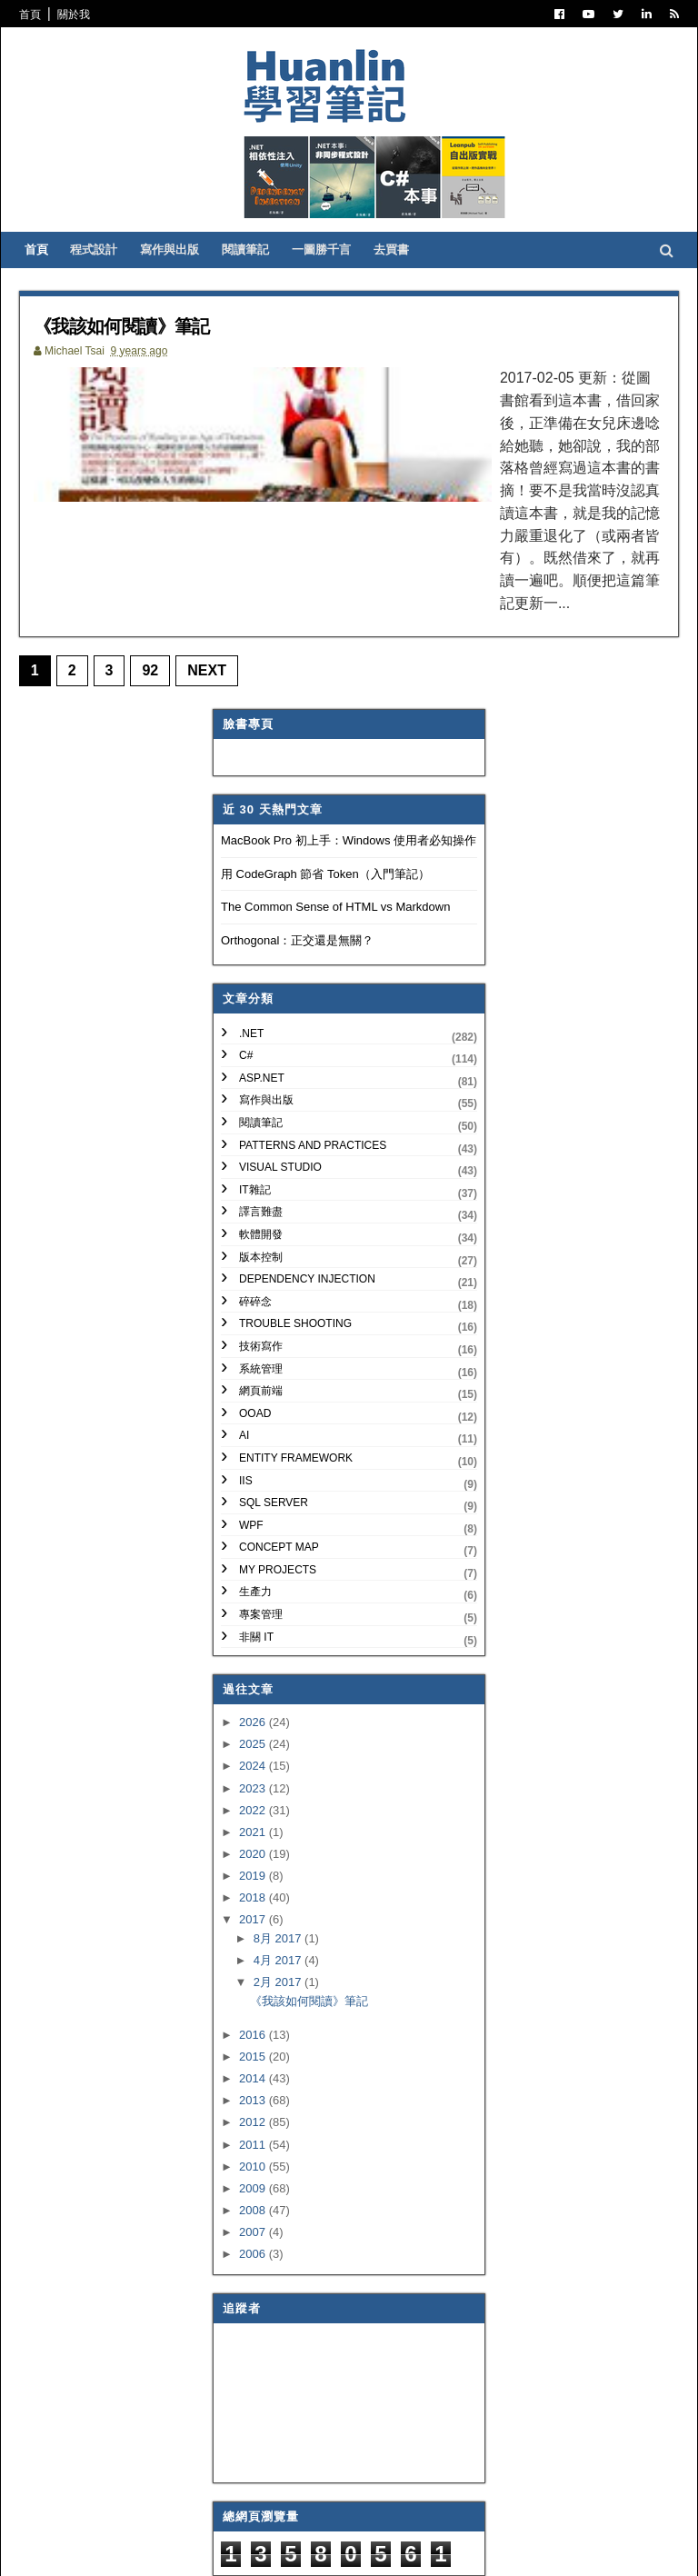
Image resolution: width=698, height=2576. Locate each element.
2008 (254, 2136)
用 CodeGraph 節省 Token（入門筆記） (325, 800)
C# (246, 982)
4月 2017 (279, 1886)
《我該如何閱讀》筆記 (151, 357)
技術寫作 (261, 1272)
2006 (254, 2180)
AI (244, 1362)
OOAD (255, 1339)
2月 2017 (279, 1908)
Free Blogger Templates (298, 2549)
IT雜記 (255, 1116)
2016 (254, 1961)
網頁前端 (261, 1317)
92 (163, 596)
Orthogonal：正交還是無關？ (297, 867)
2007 (254, 2158)
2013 (254, 2027)
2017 (254, 1845)
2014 (254, 2005)
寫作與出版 (186, 282)
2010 (254, 2093)
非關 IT (256, 1563)
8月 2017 (279, 1865)
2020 (254, 1780)
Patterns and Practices (312, 1071)
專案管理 (261, 1540)
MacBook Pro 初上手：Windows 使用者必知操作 (348, 767)
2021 (254, 1758)
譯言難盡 (261, 1139)
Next (219, 596)
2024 (254, 1693)
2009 (254, 2115)
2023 (254, 1715)
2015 (254, 1983)
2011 (254, 2071)
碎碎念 (255, 1228)
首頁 (42, 14)
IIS (246, 1407)
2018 (254, 1824)
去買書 (408, 282)
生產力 (255, 1519)
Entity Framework (296, 1384)
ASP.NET (261, 1004)
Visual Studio (280, 1094)
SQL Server (273, 1429)
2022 (254, 1736)
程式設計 (111, 282)
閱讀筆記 (262, 282)
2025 (254, 1671)
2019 (254, 1802)
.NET (251, 960)
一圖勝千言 (338, 282)
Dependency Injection (307, 1205)
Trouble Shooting (295, 1250)
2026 (254, 1649)
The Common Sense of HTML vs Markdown (335, 834)
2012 (254, 2049)
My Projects (277, 1496)
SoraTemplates (124, 2549)
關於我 (85, 14)
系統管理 (261, 1295)
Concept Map (279, 1474)
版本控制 (261, 1183)
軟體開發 (261, 1160)
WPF (251, 1451)
